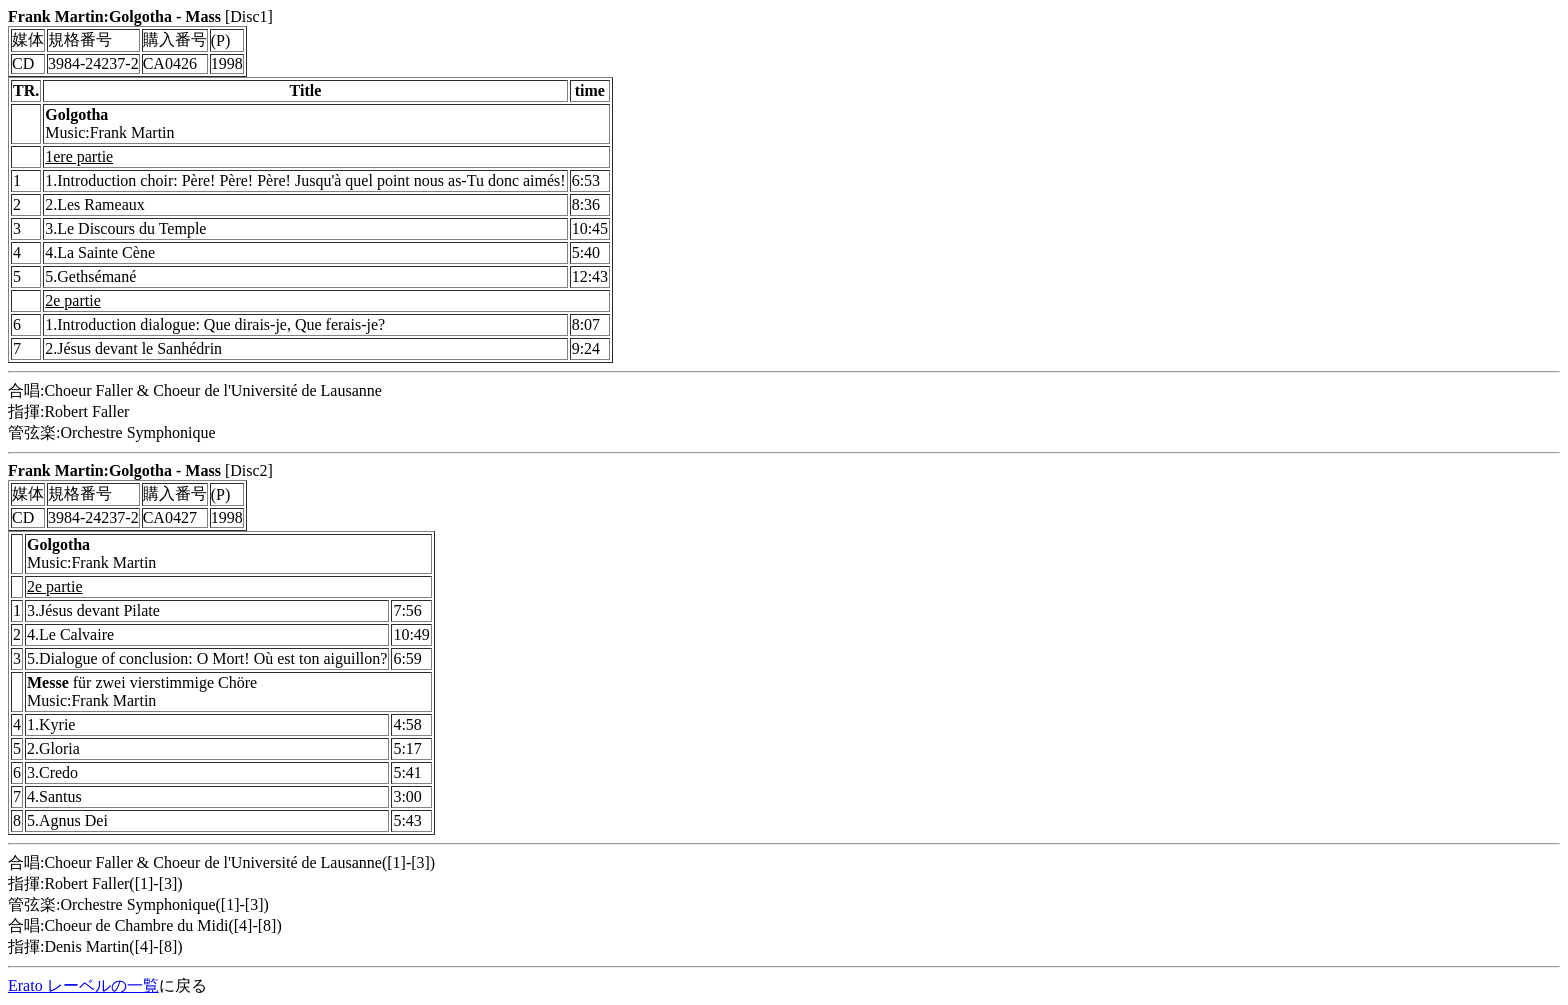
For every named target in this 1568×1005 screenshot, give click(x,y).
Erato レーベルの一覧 (83, 985)
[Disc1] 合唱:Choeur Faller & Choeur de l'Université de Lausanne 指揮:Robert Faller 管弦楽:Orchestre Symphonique (784, 243)
